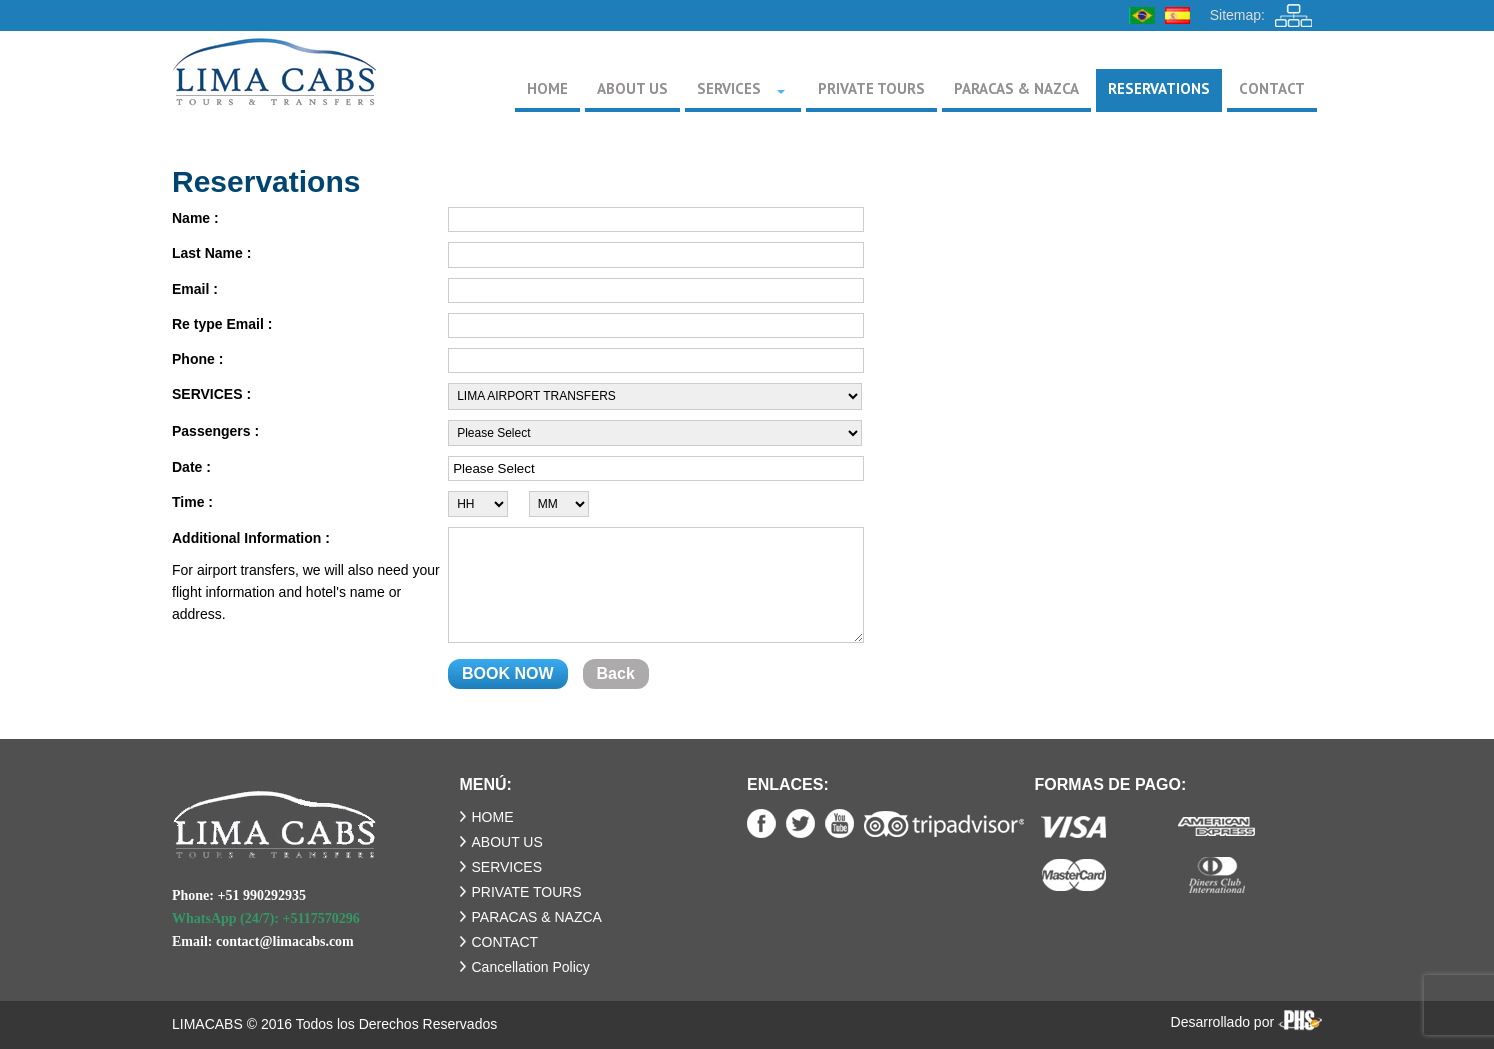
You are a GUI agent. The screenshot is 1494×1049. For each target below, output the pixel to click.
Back (616, 673)
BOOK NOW (508, 673)
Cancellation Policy (531, 967)
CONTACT (505, 942)
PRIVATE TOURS (527, 892)
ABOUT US (507, 842)
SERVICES (507, 867)
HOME (493, 817)
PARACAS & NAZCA (537, 917)
